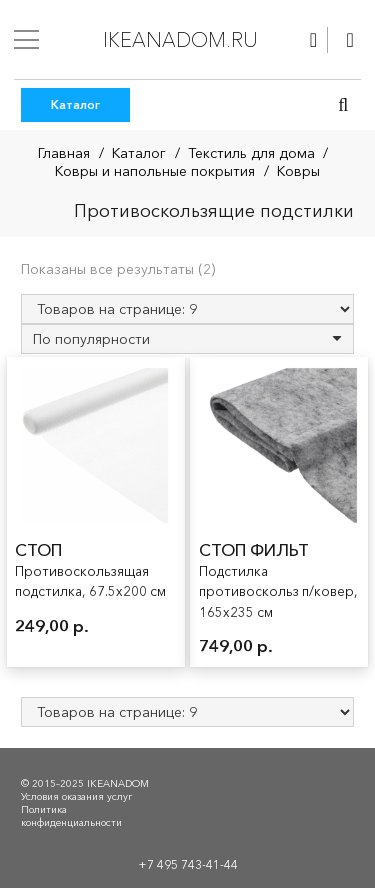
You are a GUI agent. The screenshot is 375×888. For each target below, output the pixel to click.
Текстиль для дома (251, 153)
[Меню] (26, 40)
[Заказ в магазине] (187, 339)
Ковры (298, 171)
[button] (343, 105)
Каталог (139, 153)
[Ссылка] (313, 40)
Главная (64, 153)
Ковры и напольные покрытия (155, 171)
